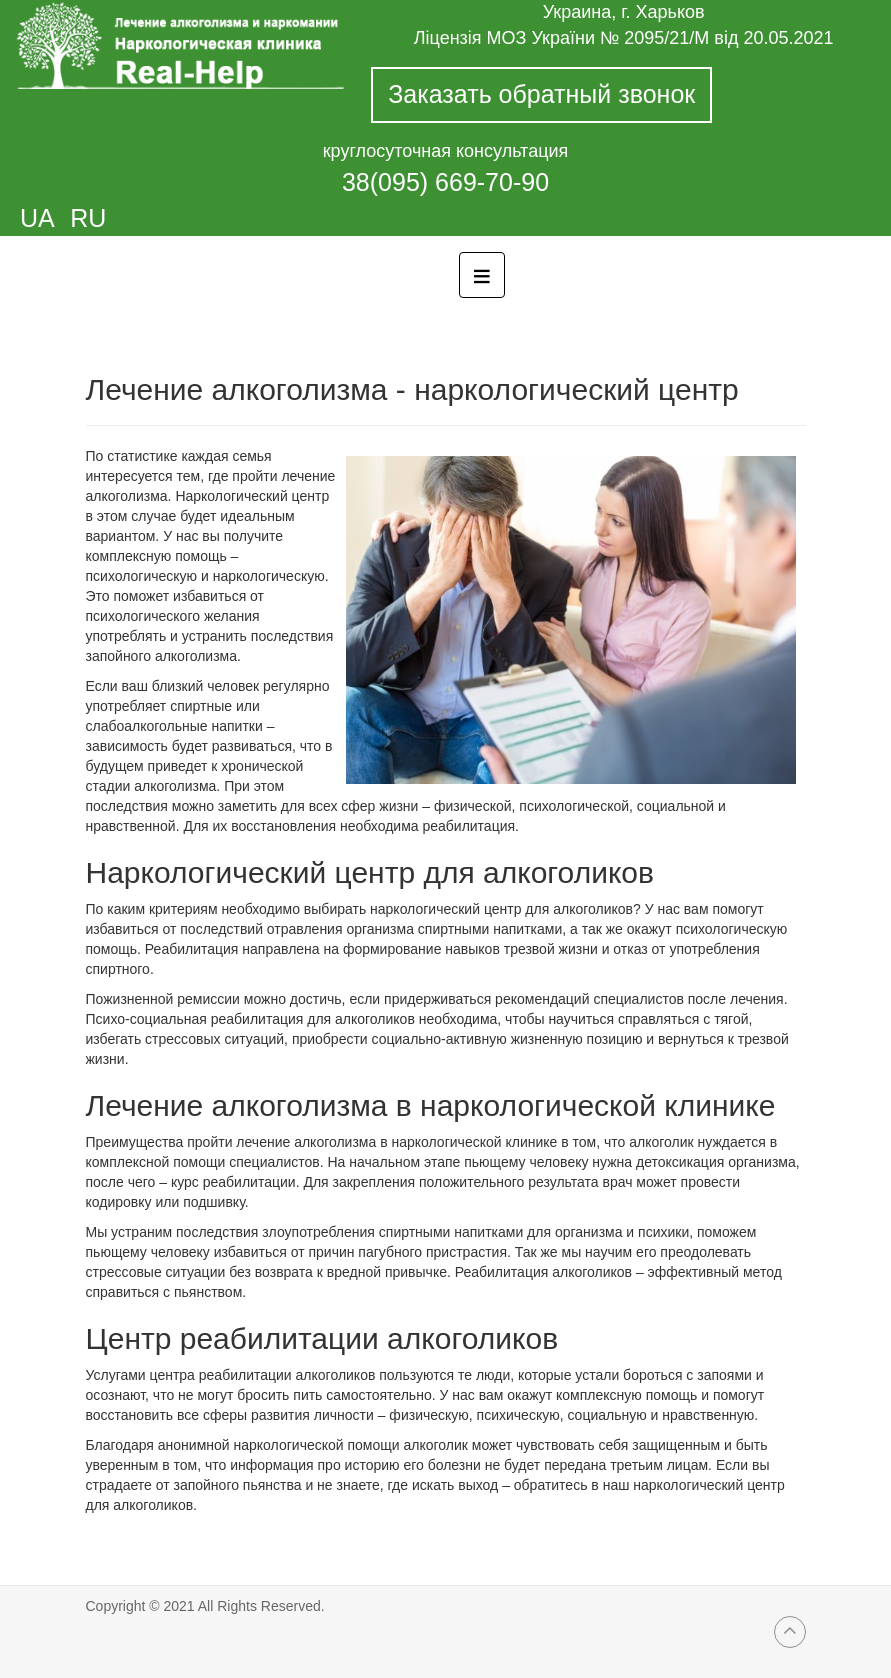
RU (88, 218)
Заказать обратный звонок (541, 94)
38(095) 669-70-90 (445, 182)
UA (40, 218)
